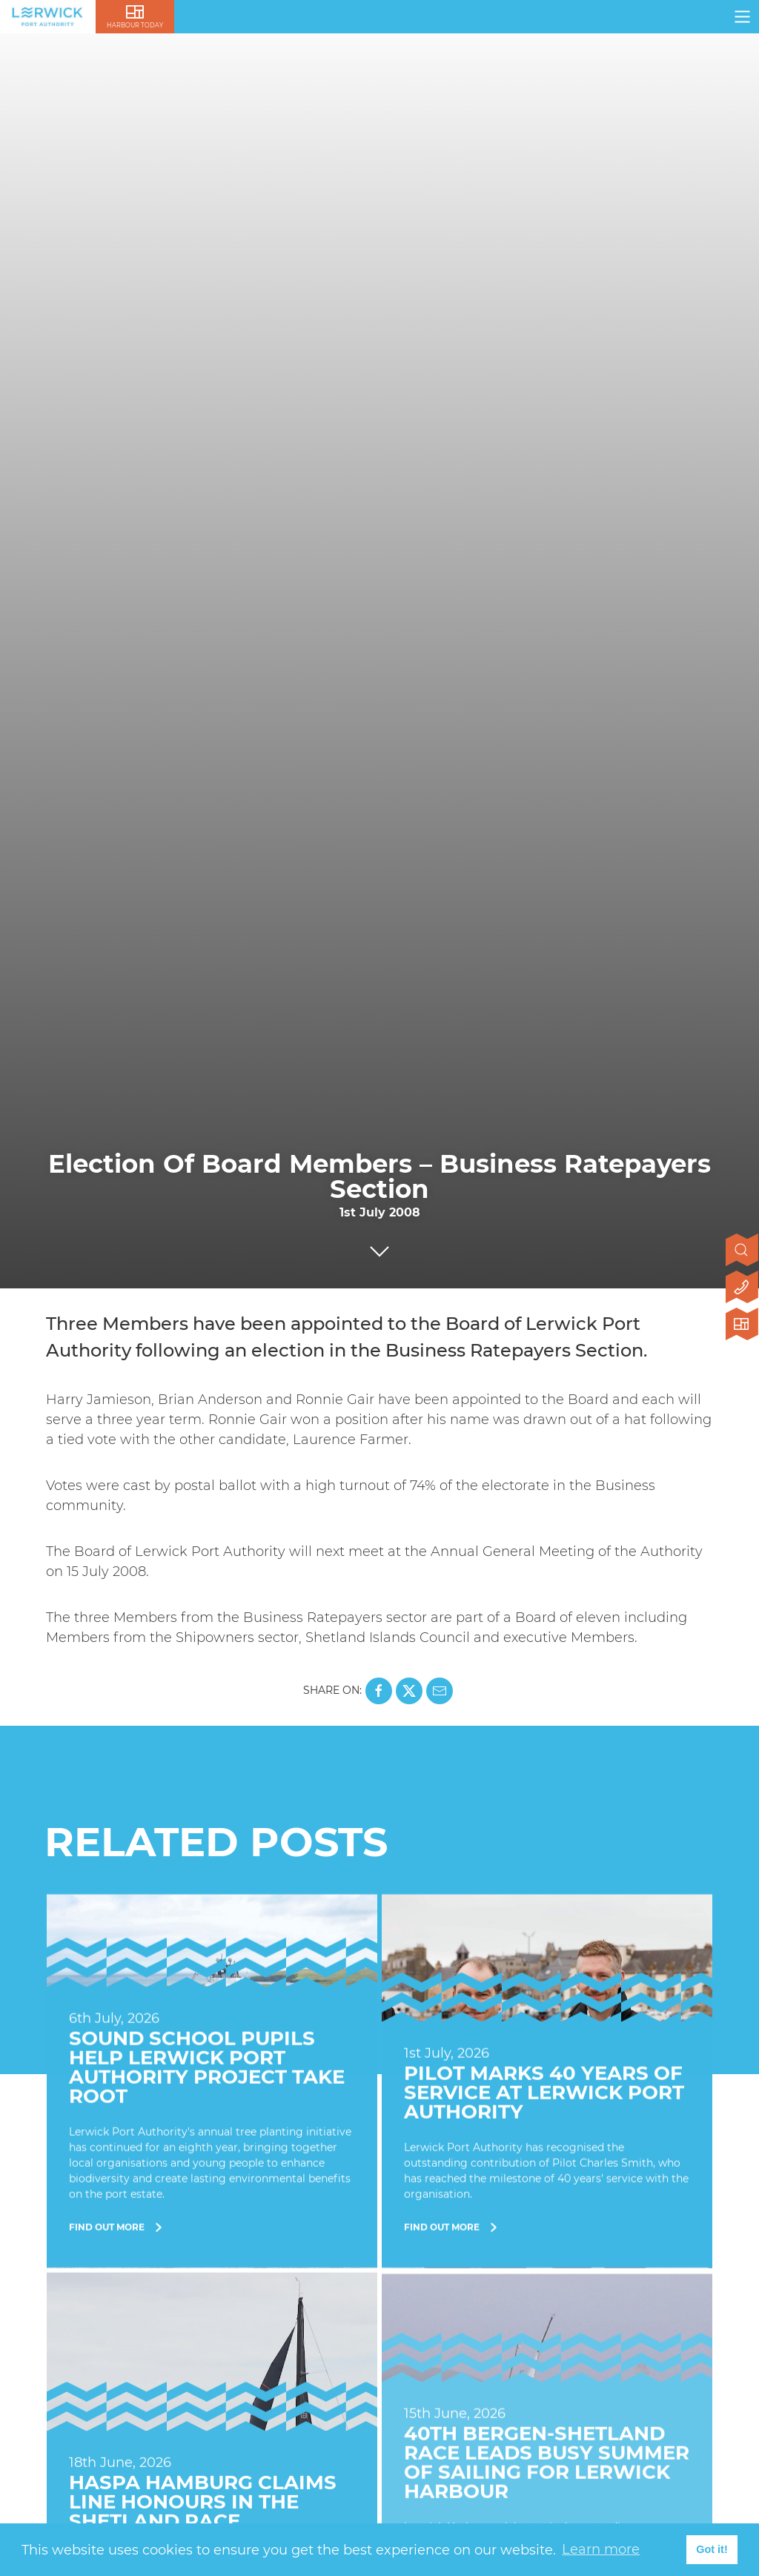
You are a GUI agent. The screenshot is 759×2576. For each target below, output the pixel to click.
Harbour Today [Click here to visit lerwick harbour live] (135, 25)
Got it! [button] (711, 2549)
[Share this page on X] (409, 1691)
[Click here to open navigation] (742, 16)
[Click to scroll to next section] (379, 1247)
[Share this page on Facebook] (378, 1691)
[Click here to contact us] (742, 1288)
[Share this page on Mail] (439, 1691)
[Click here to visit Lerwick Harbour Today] (742, 1325)
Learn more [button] (601, 2549)
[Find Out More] (212, 2083)
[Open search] (742, 1251)
